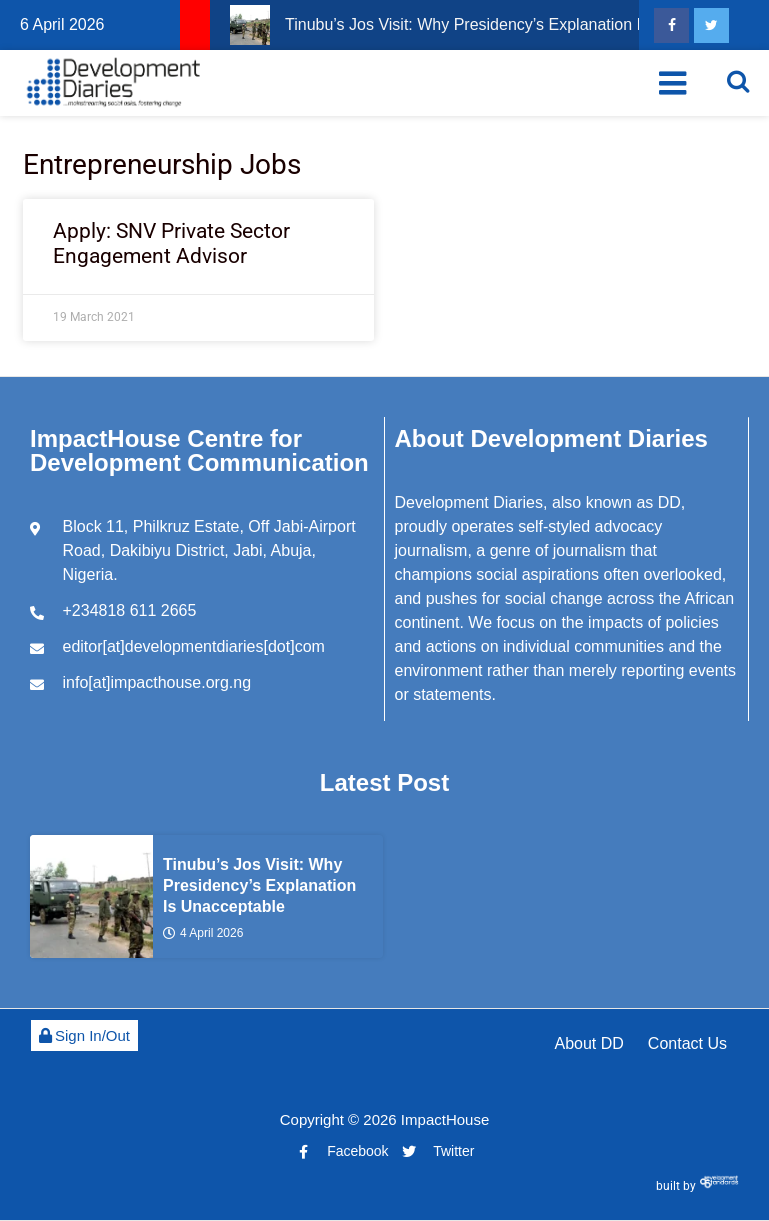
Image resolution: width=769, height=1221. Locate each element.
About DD (588, 1043)
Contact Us (687, 1043)
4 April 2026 (203, 933)
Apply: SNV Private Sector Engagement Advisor (171, 243)
